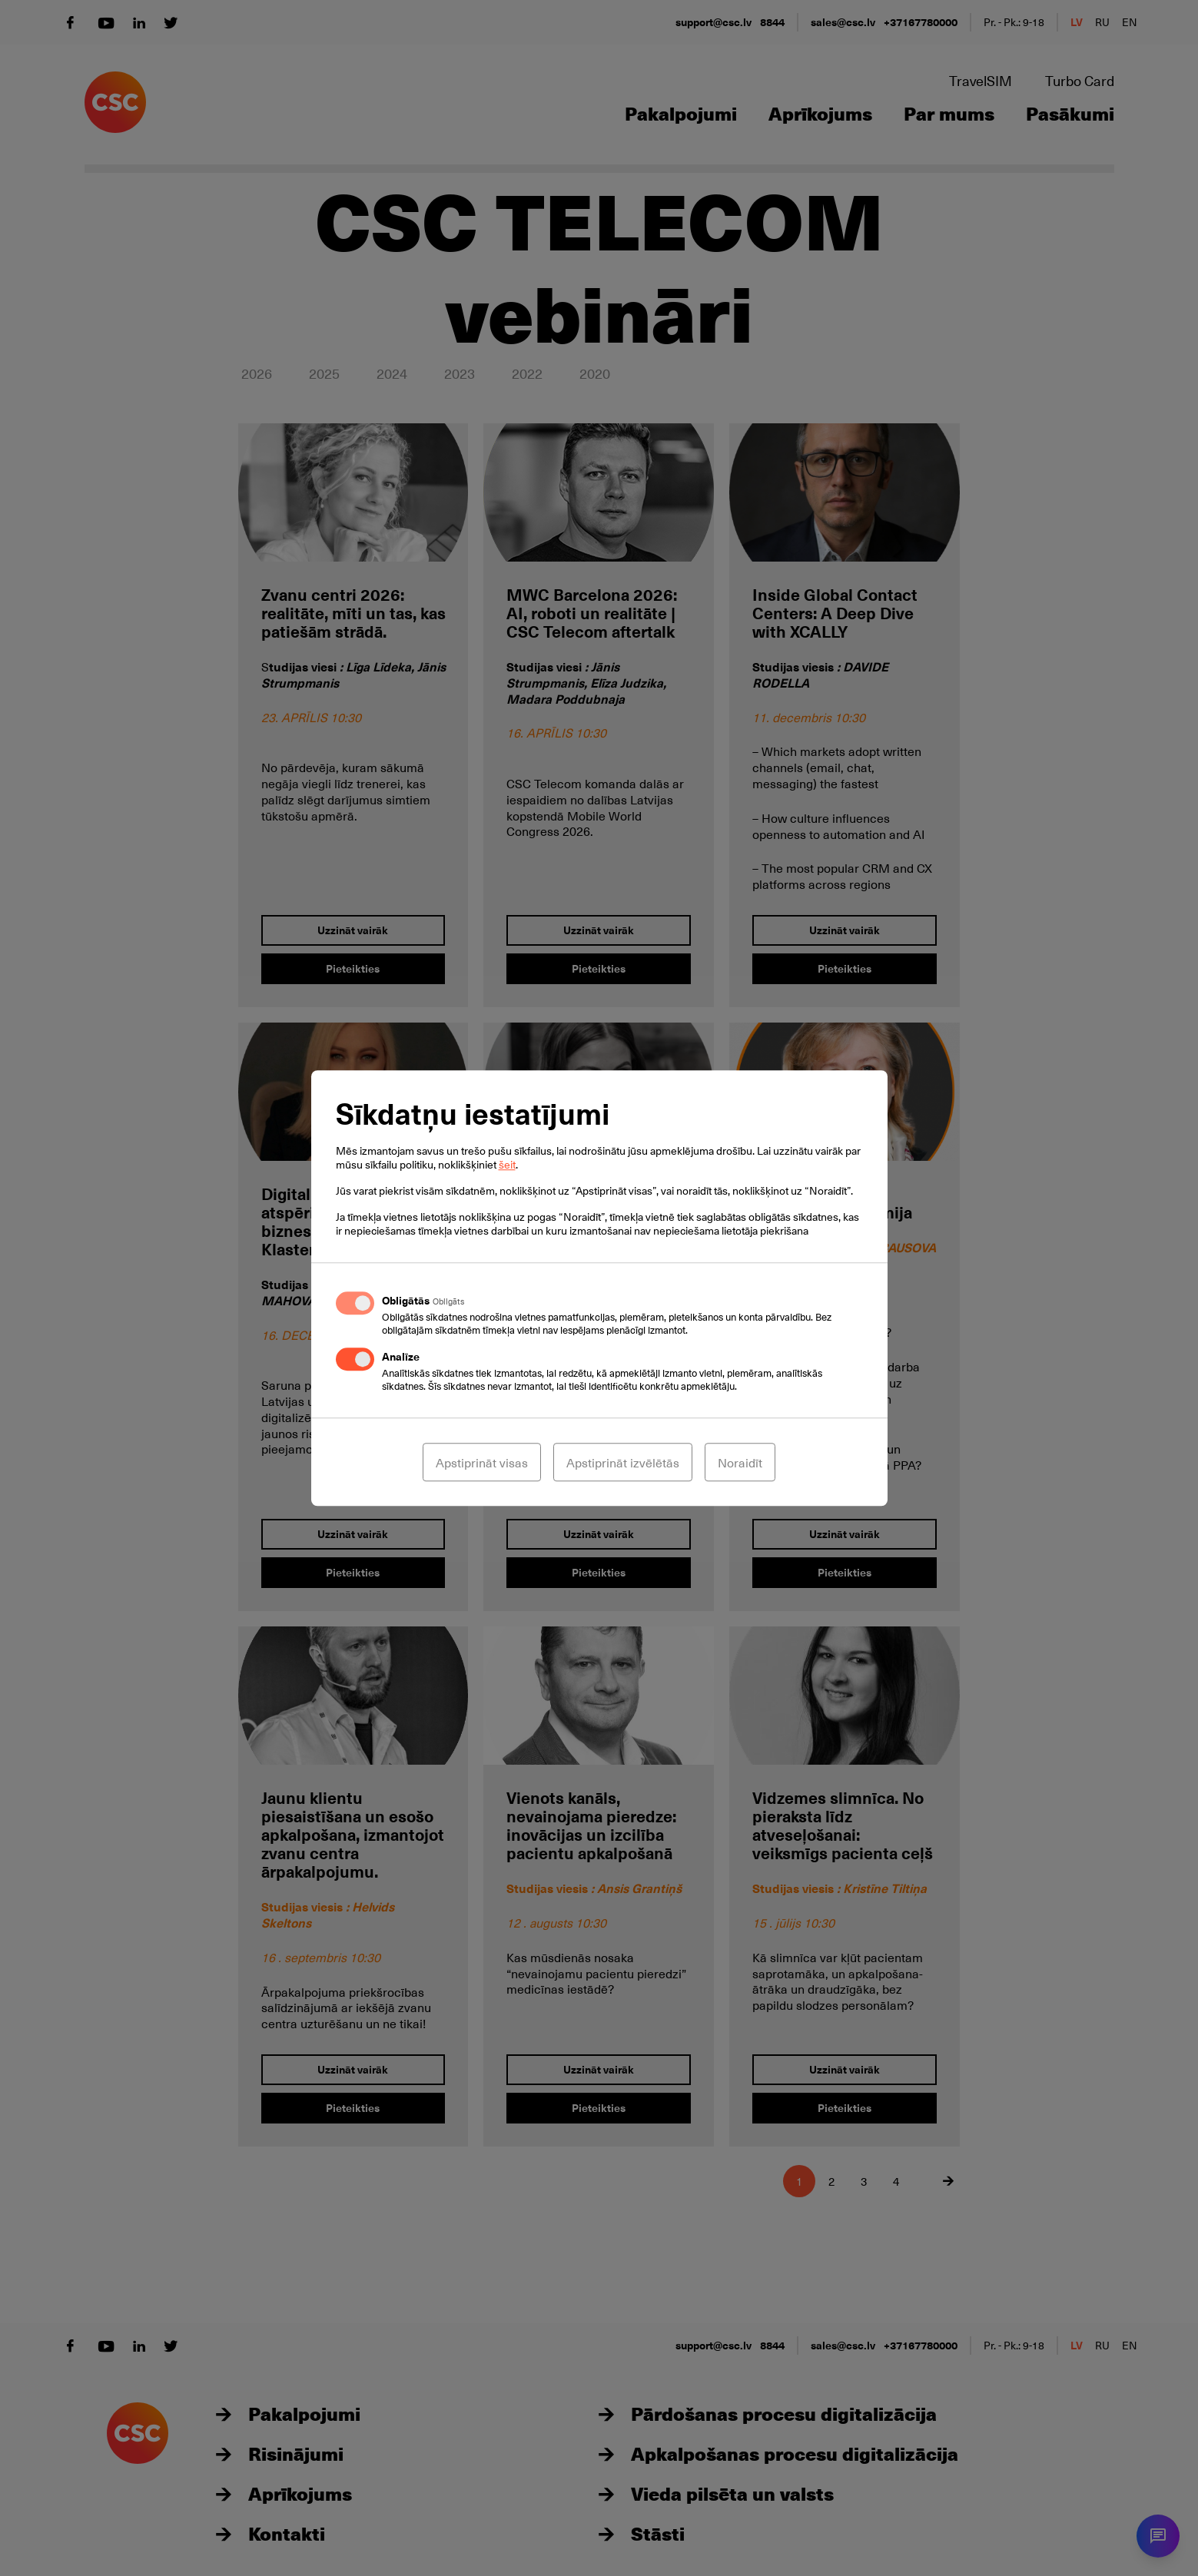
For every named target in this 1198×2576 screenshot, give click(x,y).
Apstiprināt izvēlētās (622, 1462)
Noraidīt (740, 1462)
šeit (507, 1164)
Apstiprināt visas (482, 1462)
